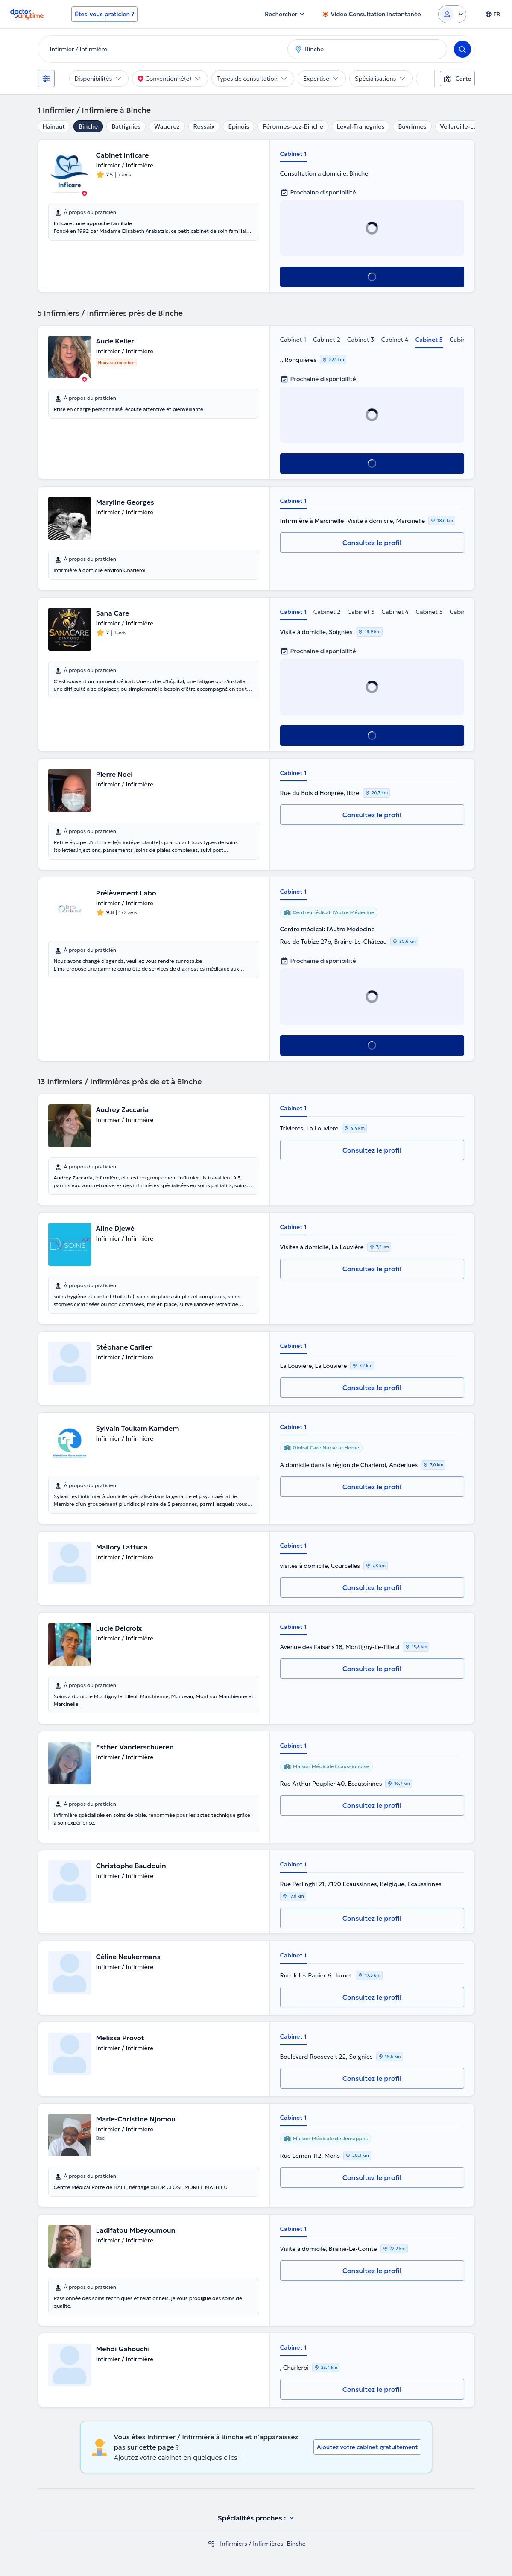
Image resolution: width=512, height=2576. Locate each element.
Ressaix (204, 126)
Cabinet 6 (463, 339)
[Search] (462, 49)
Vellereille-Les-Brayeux (472, 126)
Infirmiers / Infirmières (251, 2543)
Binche (88, 126)
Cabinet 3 (360, 339)
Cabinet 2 (326, 339)
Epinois (238, 126)
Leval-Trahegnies (361, 126)
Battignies (125, 126)
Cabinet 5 (428, 339)
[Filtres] (46, 78)
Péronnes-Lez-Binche (293, 126)
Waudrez (167, 126)
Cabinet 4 (394, 339)
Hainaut (54, 126)
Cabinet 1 (293, 154)
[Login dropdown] (452, 14)
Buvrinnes (412, 126)
